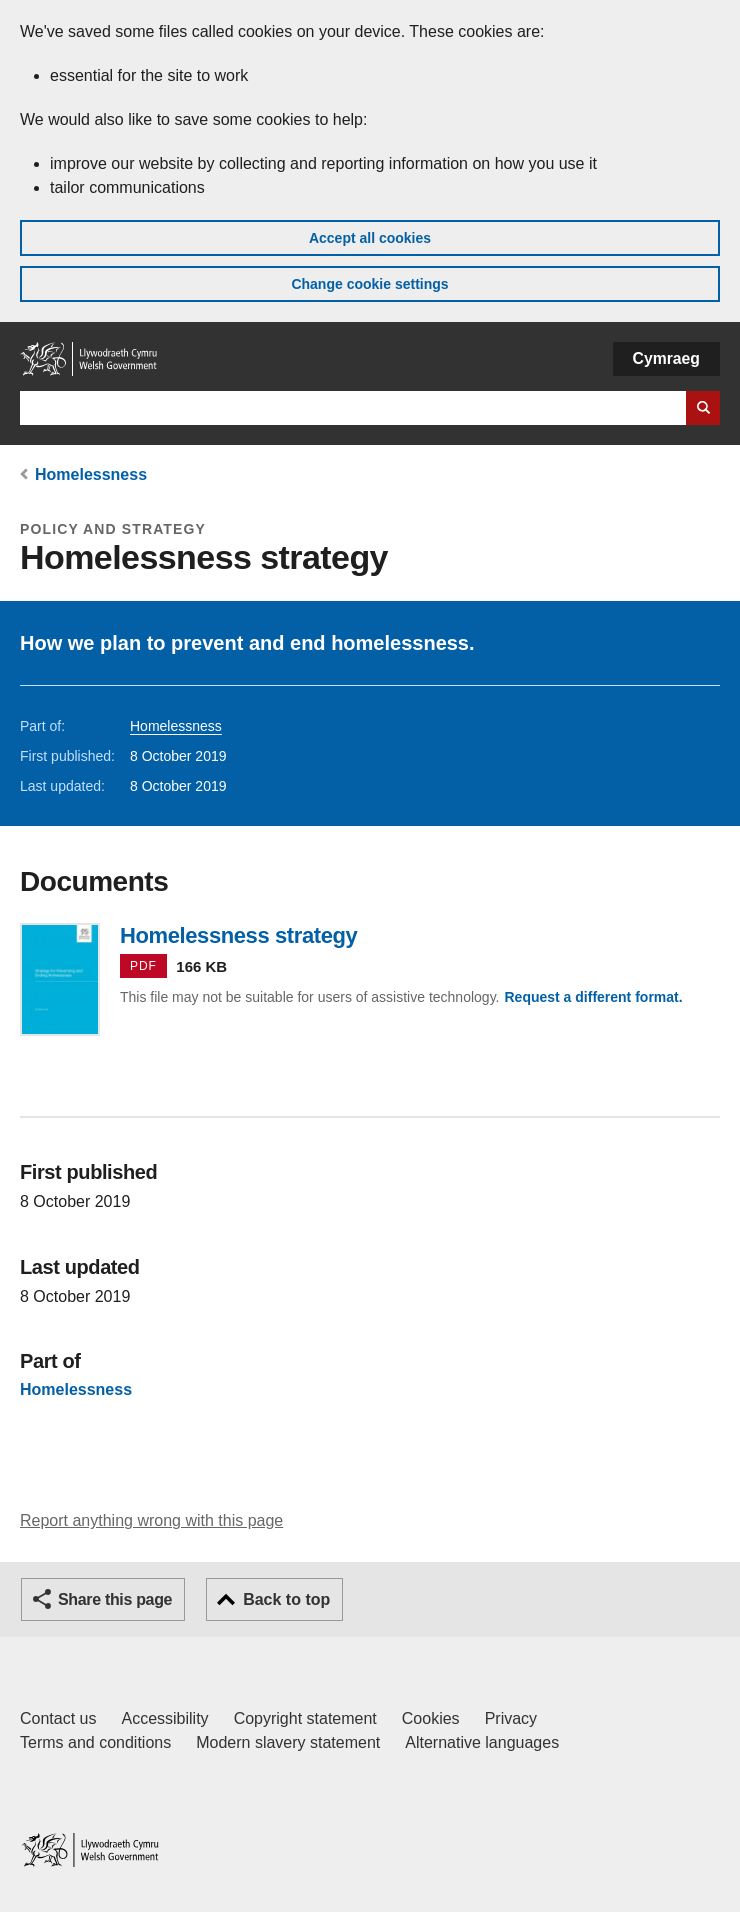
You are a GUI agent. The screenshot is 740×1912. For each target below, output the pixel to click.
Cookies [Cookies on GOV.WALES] (431, 1718)
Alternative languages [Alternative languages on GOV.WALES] (482, 1742)
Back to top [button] (286, 1599)
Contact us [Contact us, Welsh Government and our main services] (58, 1718)
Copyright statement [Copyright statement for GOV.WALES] (305, 1718)
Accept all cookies (370, 238)
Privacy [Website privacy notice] (511, 1718)
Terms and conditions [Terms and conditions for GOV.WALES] (95, 1742)
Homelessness (91, 474)
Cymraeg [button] (666, 358)
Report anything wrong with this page (151, 1520)
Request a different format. (593, 997)
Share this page (115, 1599)
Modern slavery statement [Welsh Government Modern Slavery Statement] (288, 1742)
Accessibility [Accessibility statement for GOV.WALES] (164, 1718)
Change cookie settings (369, 284)
